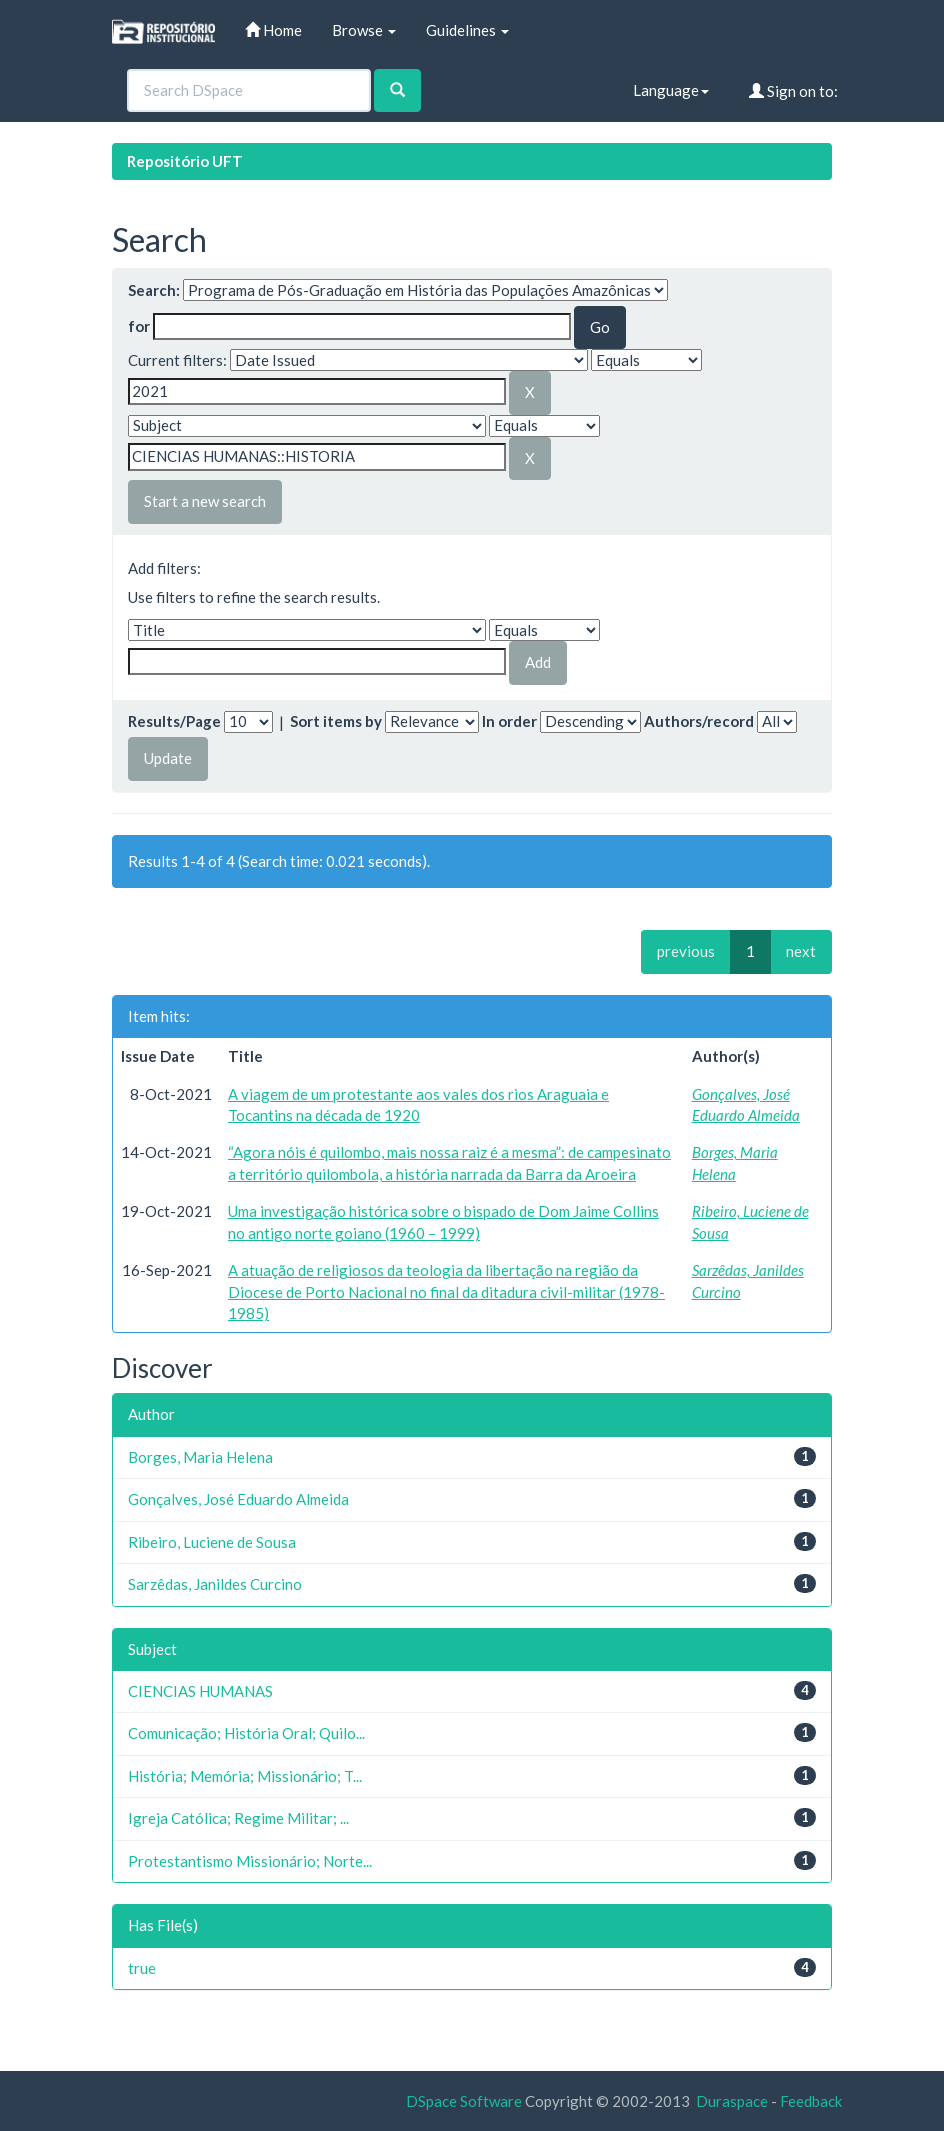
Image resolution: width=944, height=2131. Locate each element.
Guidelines (467, 30)
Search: (154, 290)
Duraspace (732, 2101)
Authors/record (699, 721)
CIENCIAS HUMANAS (200, 1691)
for (139, 326)
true (142, 1968)
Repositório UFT (185, 161)
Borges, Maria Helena (200, 1457)
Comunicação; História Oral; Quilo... (246, 1733)
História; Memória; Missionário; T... (245, 1776)
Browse (364, 30)
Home (273, 30)
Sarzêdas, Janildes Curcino (215, 1584)
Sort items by (336, 721)
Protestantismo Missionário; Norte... (250, 1861)
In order (509, 721)
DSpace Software (464, 2101)
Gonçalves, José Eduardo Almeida (238, 1499)
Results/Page (174, 721)
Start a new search (205, 501)
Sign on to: (793, 91)
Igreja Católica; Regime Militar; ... (238, 1818)
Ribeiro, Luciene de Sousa (212, 1542)
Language (671, 90)
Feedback (811, 2101)
